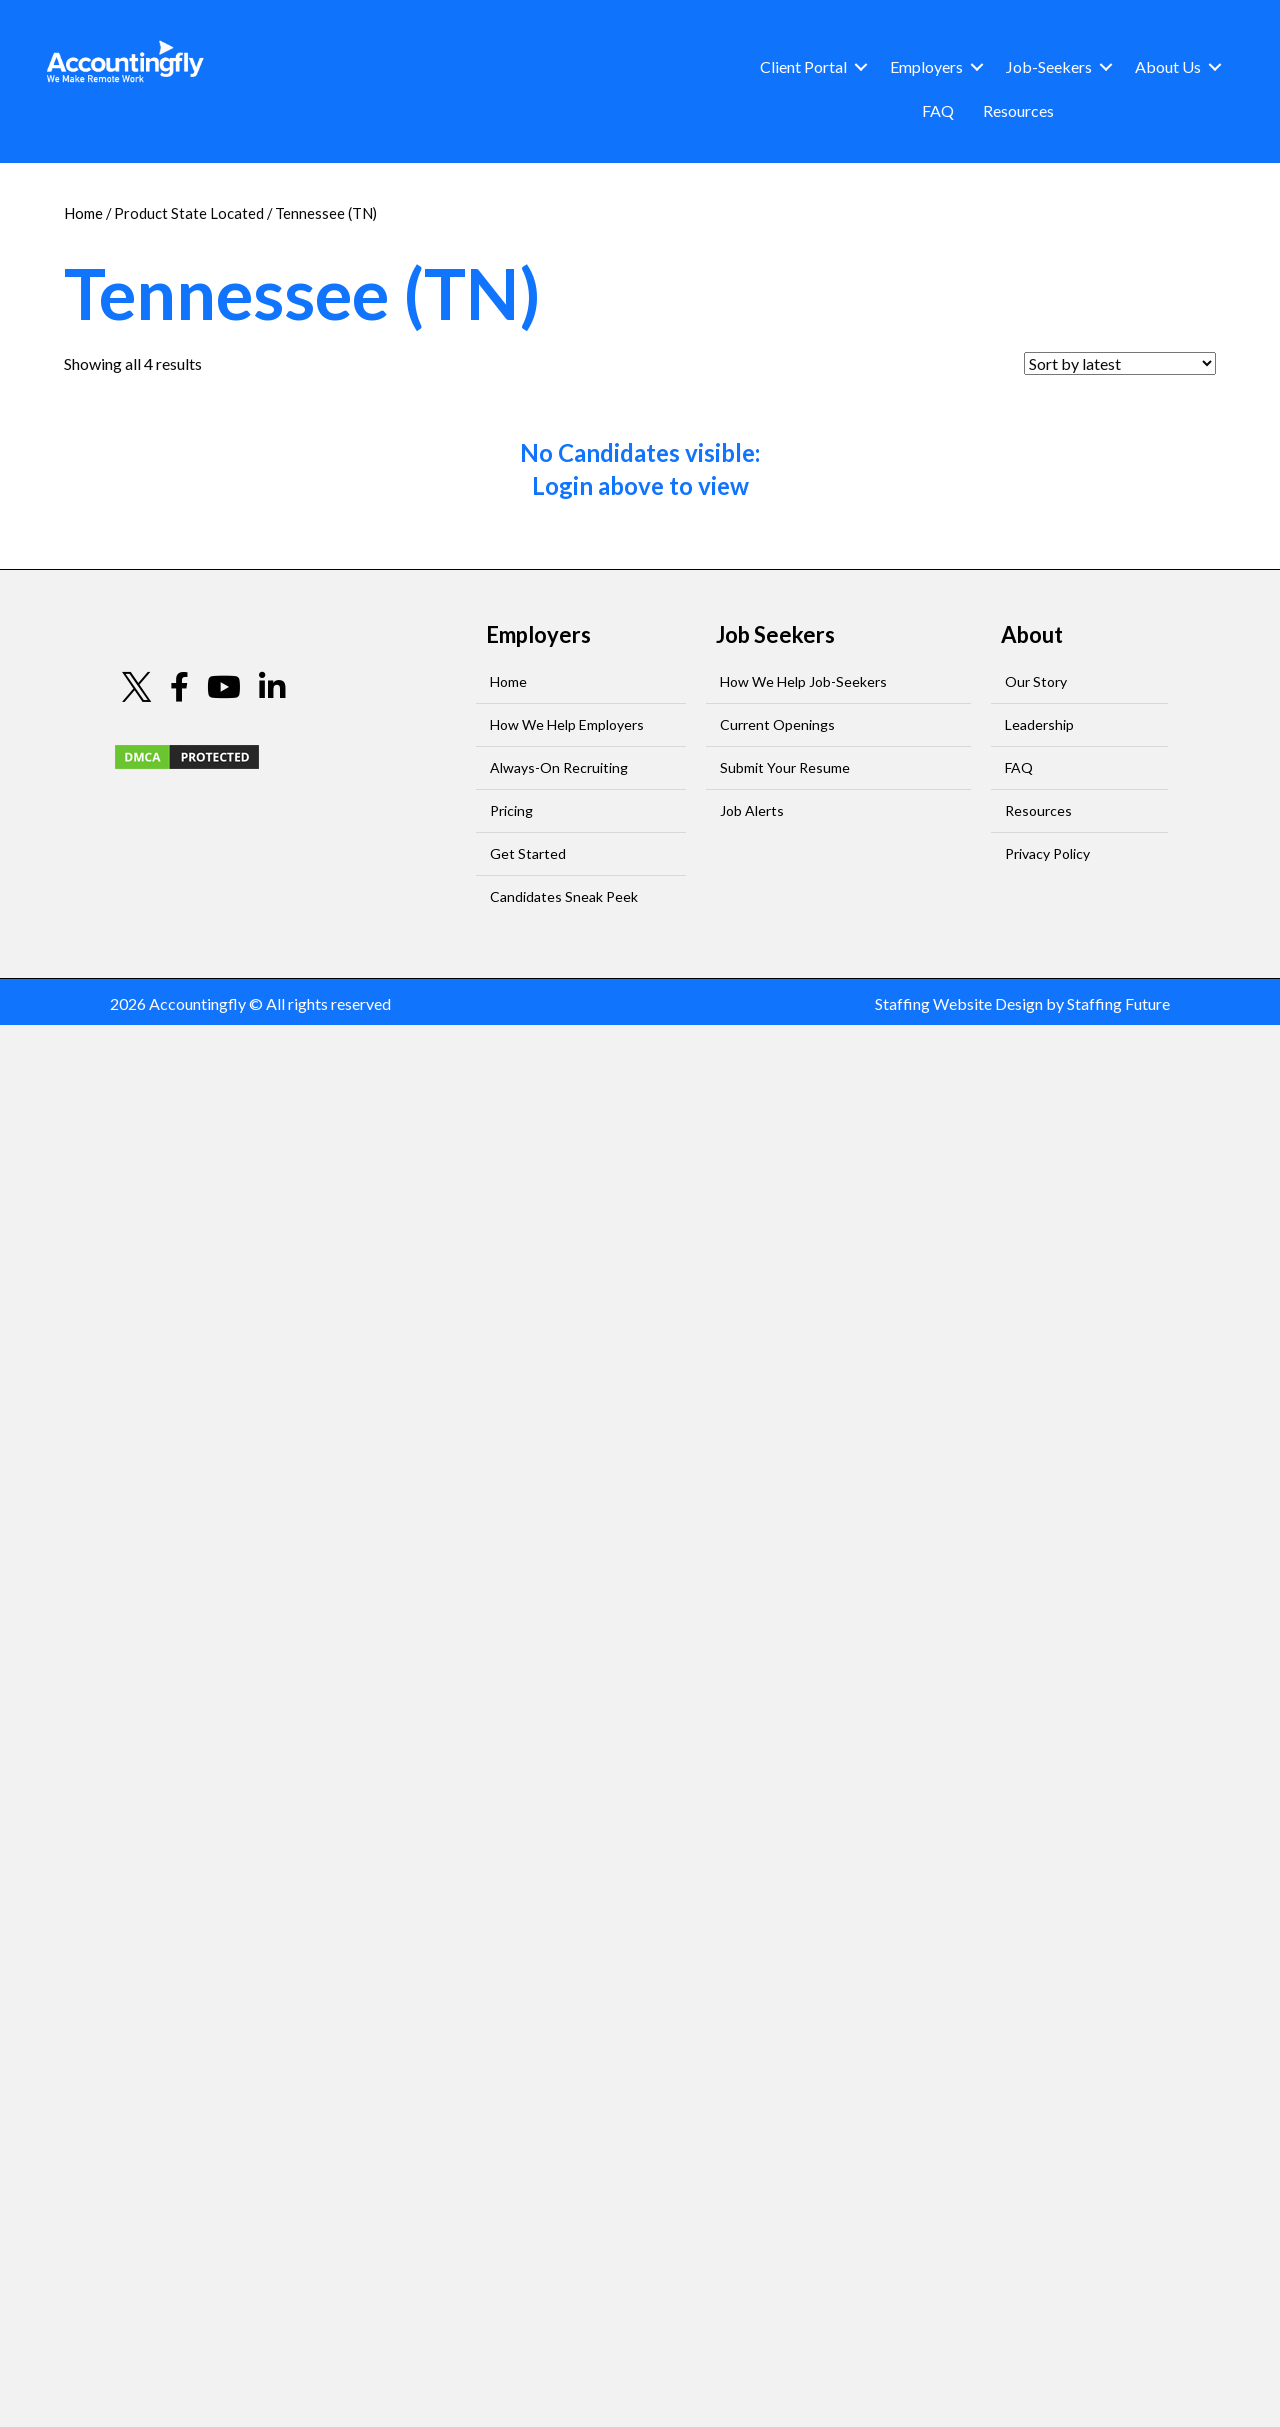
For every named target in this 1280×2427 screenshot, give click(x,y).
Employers (926, 66)
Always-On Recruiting (559, 767)
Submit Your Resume (785, 767)
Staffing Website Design (959, 1003)
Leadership (1039, 724)
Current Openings (777, 724)
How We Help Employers (567, 724)
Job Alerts (752, 810)
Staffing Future (1118, 1003)
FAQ (938, 110)
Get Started (528, 853)
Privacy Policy (1047, 853)
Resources (1018, 110)
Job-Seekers (1049, 66)
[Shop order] (1120, 363)
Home (83, 213)
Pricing (511, 810)
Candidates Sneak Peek (564, 896)
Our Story (1036, 681)
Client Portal (803, 66)
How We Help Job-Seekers (803, 681)
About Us (1168, 66)
